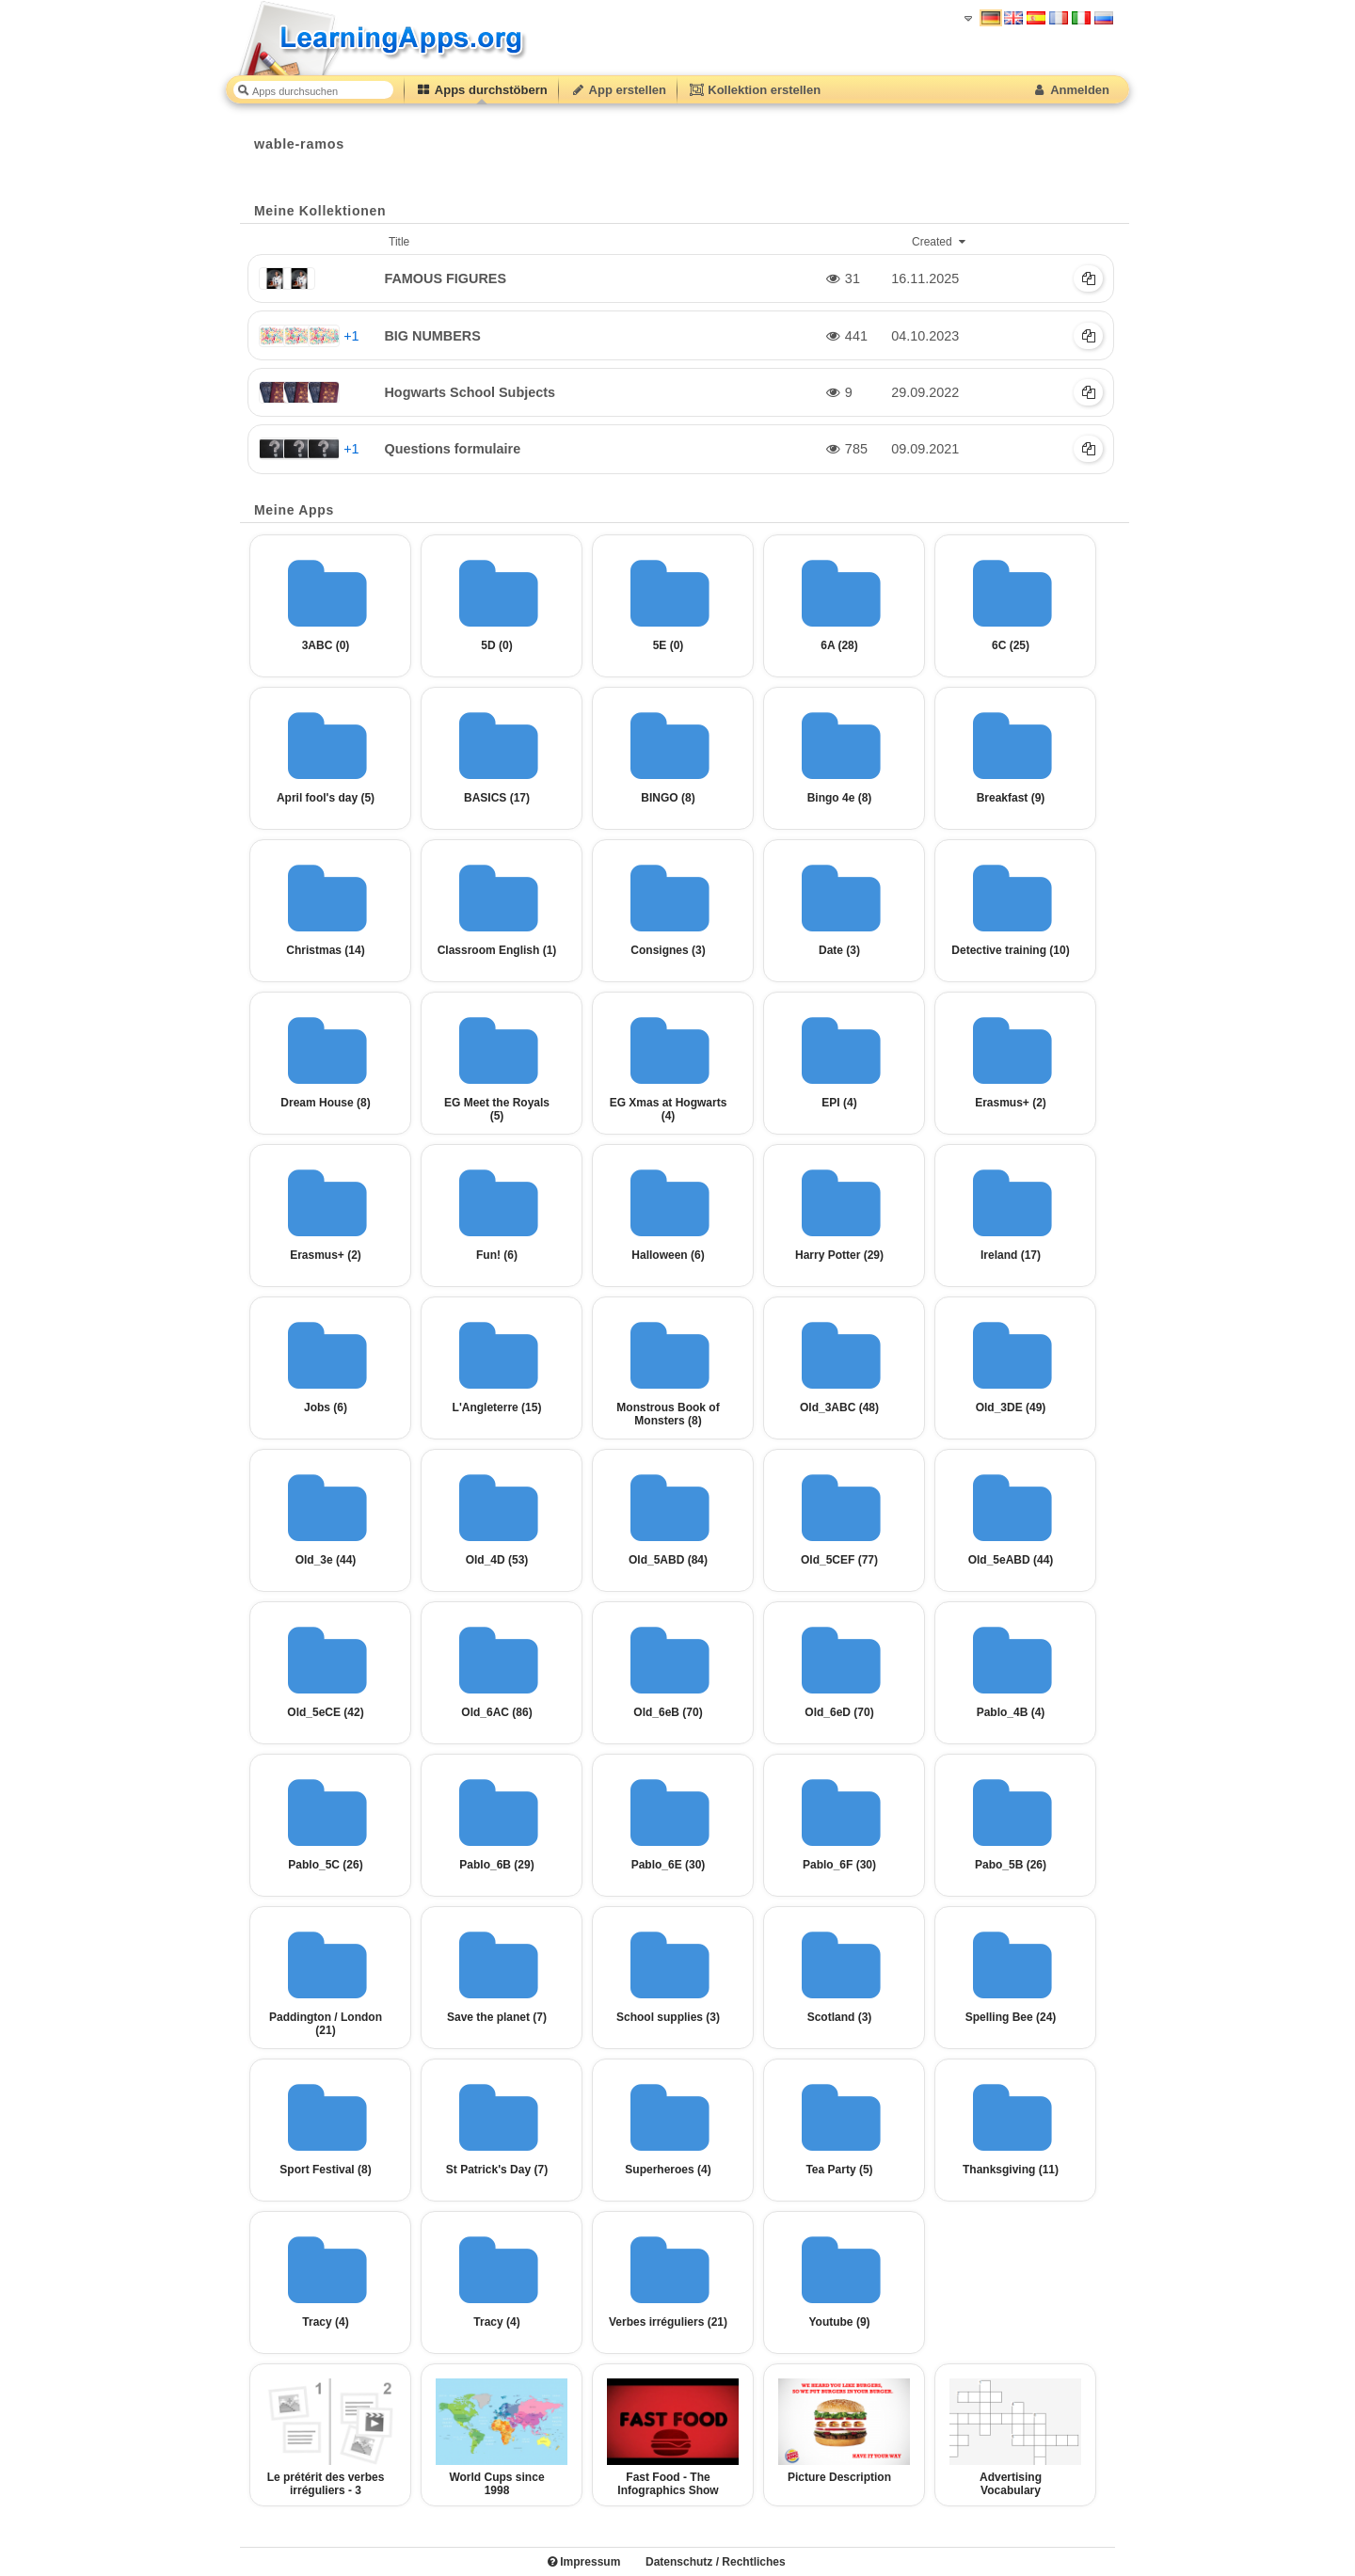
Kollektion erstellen (755, 90)
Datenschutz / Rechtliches (716, 2561)
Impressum (584, 2561)
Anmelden (1070, 90)
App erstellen (618, 90)
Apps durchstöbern (482, 90)
